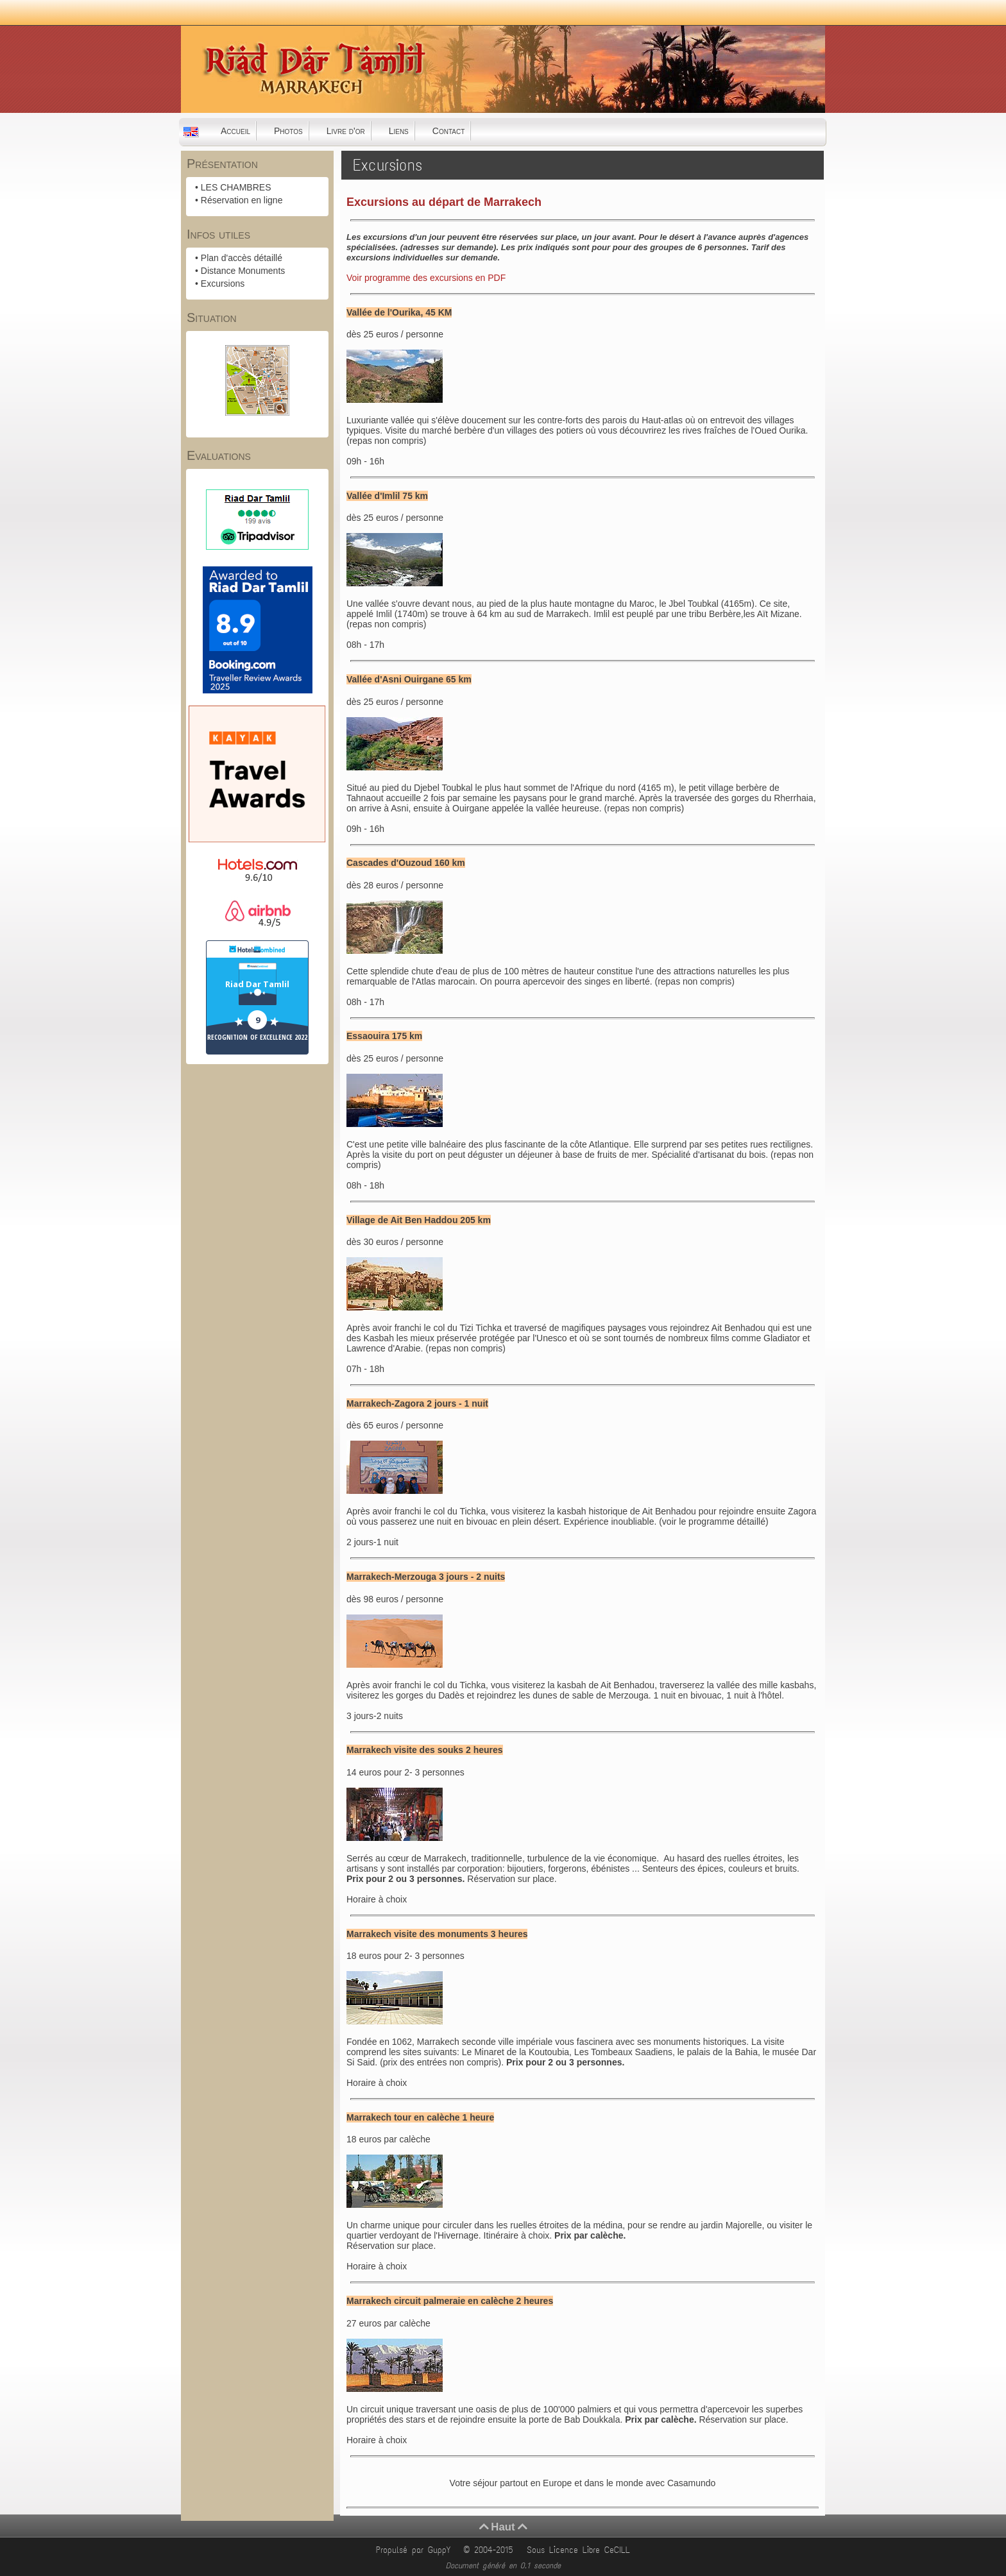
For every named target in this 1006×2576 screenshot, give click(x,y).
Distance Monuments (243, 271)
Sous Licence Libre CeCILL (581, 2550)
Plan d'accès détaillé (241, 258)
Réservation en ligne (242, 200)
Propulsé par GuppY (415, 2550)
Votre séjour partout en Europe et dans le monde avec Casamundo (583, 2483)
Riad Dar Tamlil (257, 984)
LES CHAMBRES (236, 187)
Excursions (222, 283)
